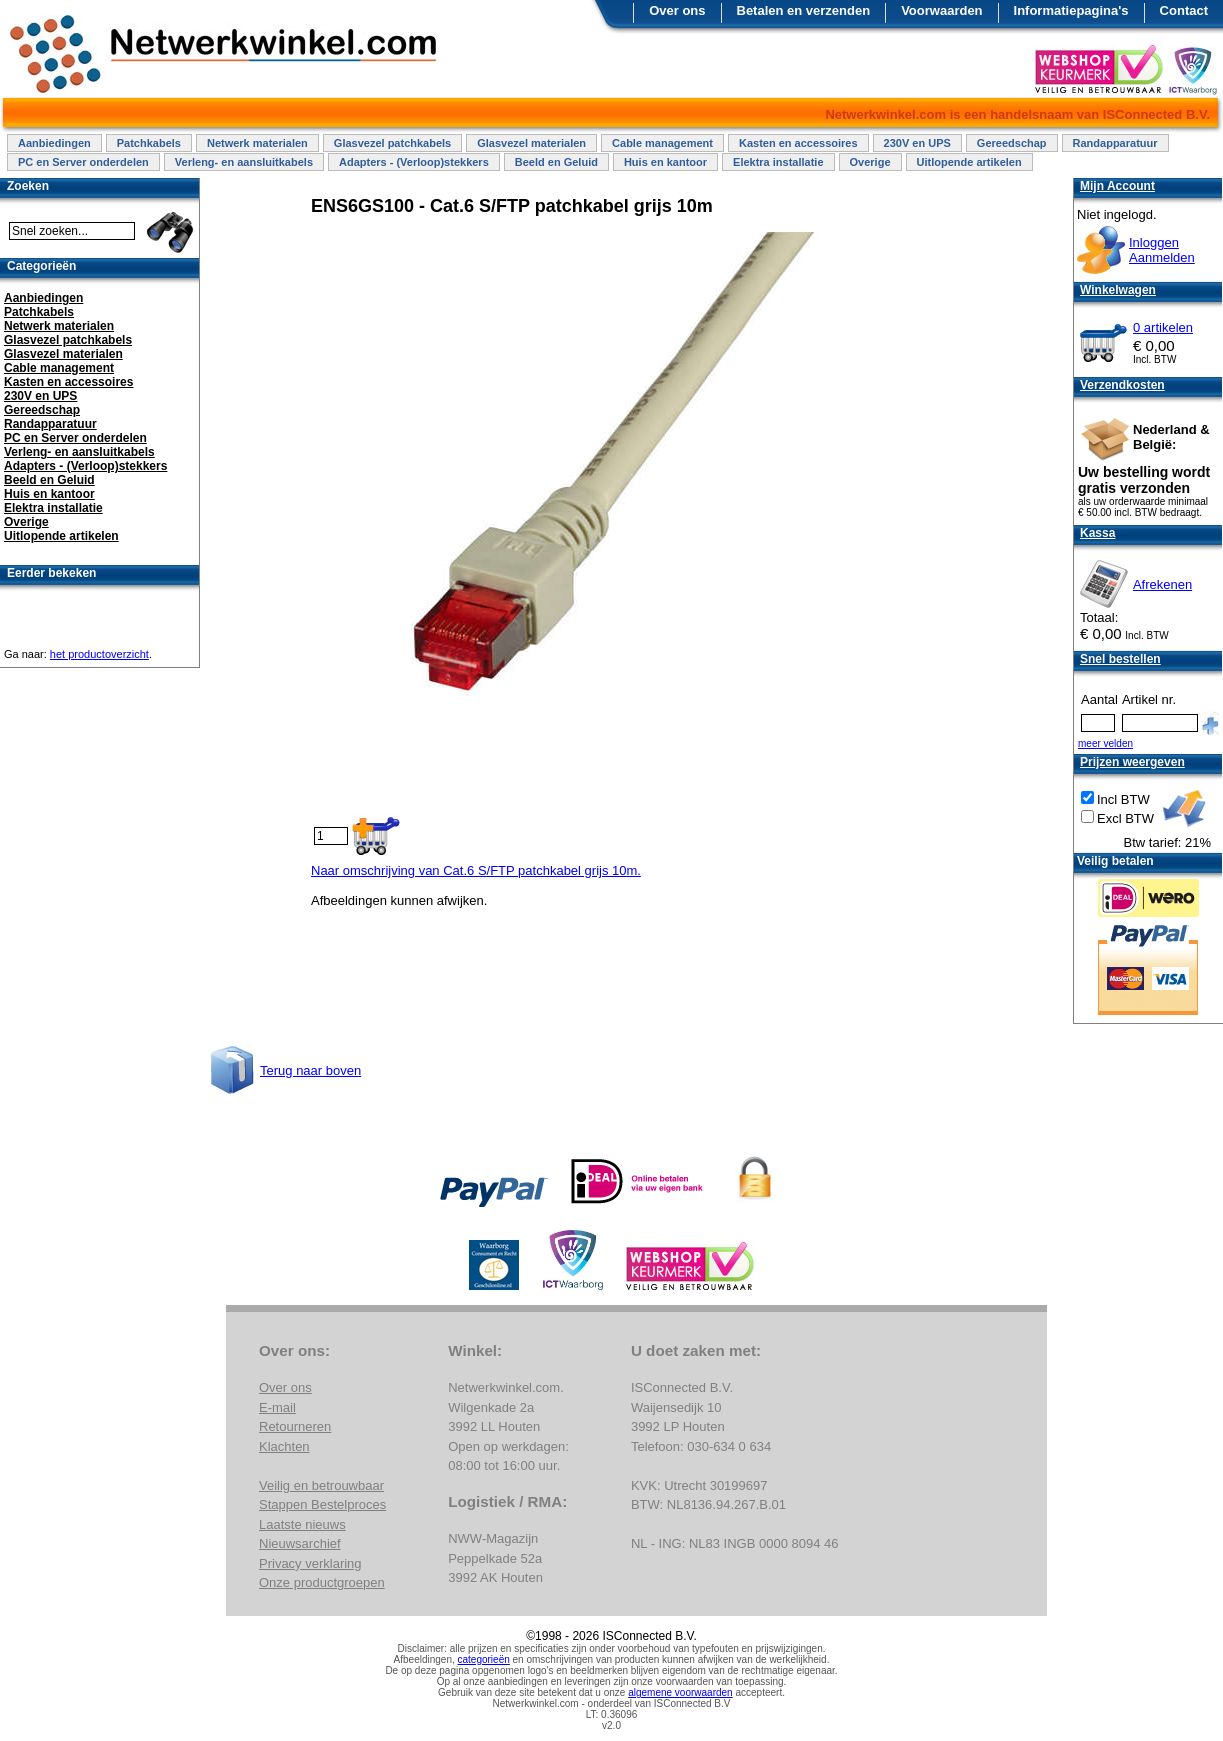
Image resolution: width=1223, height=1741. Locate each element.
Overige (870, 162)
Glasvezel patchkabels (392, 143)
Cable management (662, 143)
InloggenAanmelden (1162, 250)
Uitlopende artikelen (969, 162)
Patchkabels (149, 143)
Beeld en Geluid (556, 162)
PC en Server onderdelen (83, 162)
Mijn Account (1117, 186)
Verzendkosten (1122, 385)
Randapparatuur (1115, 143)
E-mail (277, 1407)
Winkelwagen (1118, 290)
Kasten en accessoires (798, 143)
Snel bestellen (1120, 659)
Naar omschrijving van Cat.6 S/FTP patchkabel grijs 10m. (476, 870)
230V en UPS (917, 143)
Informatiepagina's (1071, 10)
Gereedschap (1012, 143)
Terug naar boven (310, 1070)
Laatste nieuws (302, 1524)
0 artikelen (1163, 327)
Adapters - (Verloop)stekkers (414, 162)
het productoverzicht (99, 654)
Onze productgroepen (322, 1582)
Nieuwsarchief (300, 1543)
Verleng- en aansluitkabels (244, 162)
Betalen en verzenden (804, 10)
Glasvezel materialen (531, 143)
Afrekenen (1162, 584)
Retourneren (295, 1426)
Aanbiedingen (54, 143)
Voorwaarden (941, 10)
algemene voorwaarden (680, 1692)
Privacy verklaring (310, 1563)
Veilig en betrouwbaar (321, 1485)
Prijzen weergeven (1132, 762)
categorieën (484, 1659)
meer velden (1105, 743)
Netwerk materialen (257, 143)
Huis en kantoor (665, 162)
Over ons (677, 10)
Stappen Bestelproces (322, 1504)
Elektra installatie (778, 162)
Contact (1184, 10)
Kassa (1097, 533)
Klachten (284, 1446)
